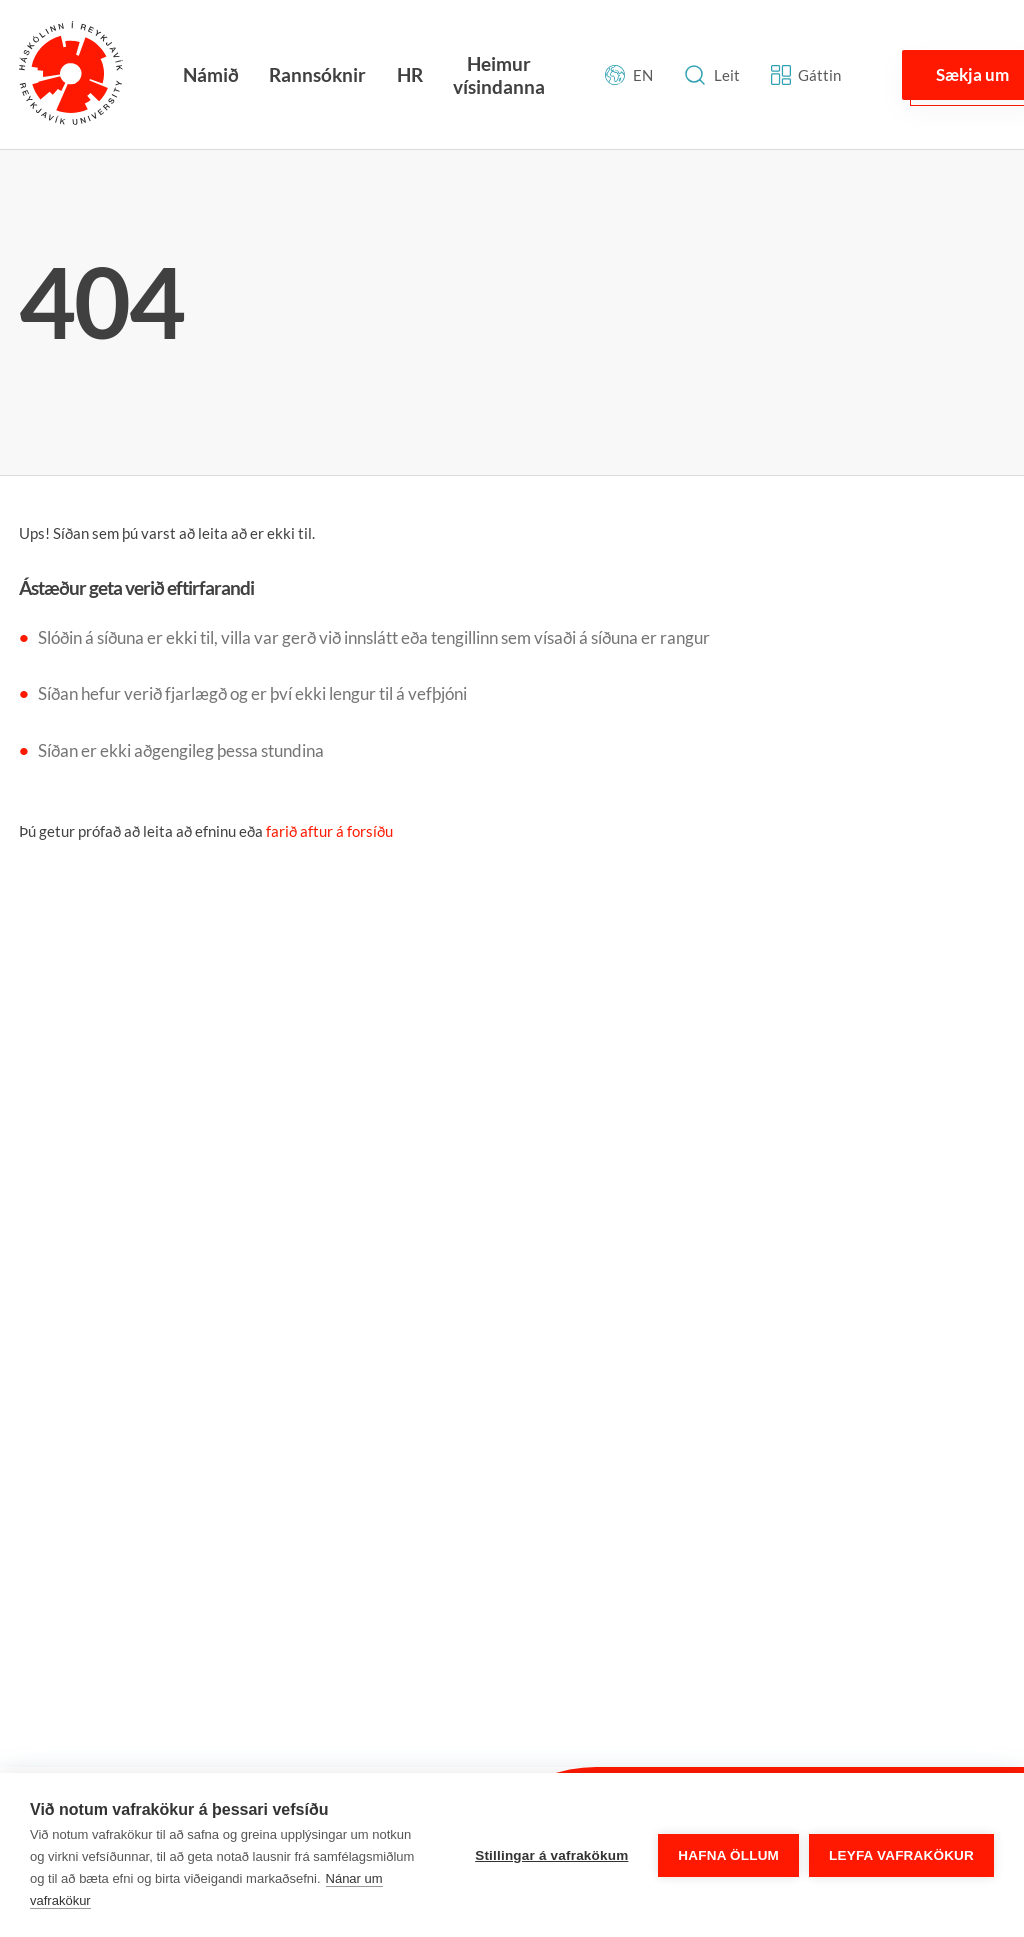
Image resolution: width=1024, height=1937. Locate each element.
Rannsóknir (317, 74)
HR (410, 74)
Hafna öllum (728, 1855)
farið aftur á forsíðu (329, 831)
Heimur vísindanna (499, 75)
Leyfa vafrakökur (901, 1855)
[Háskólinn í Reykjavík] (71, 74)
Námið (211, 74)
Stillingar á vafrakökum (551, 1855)
